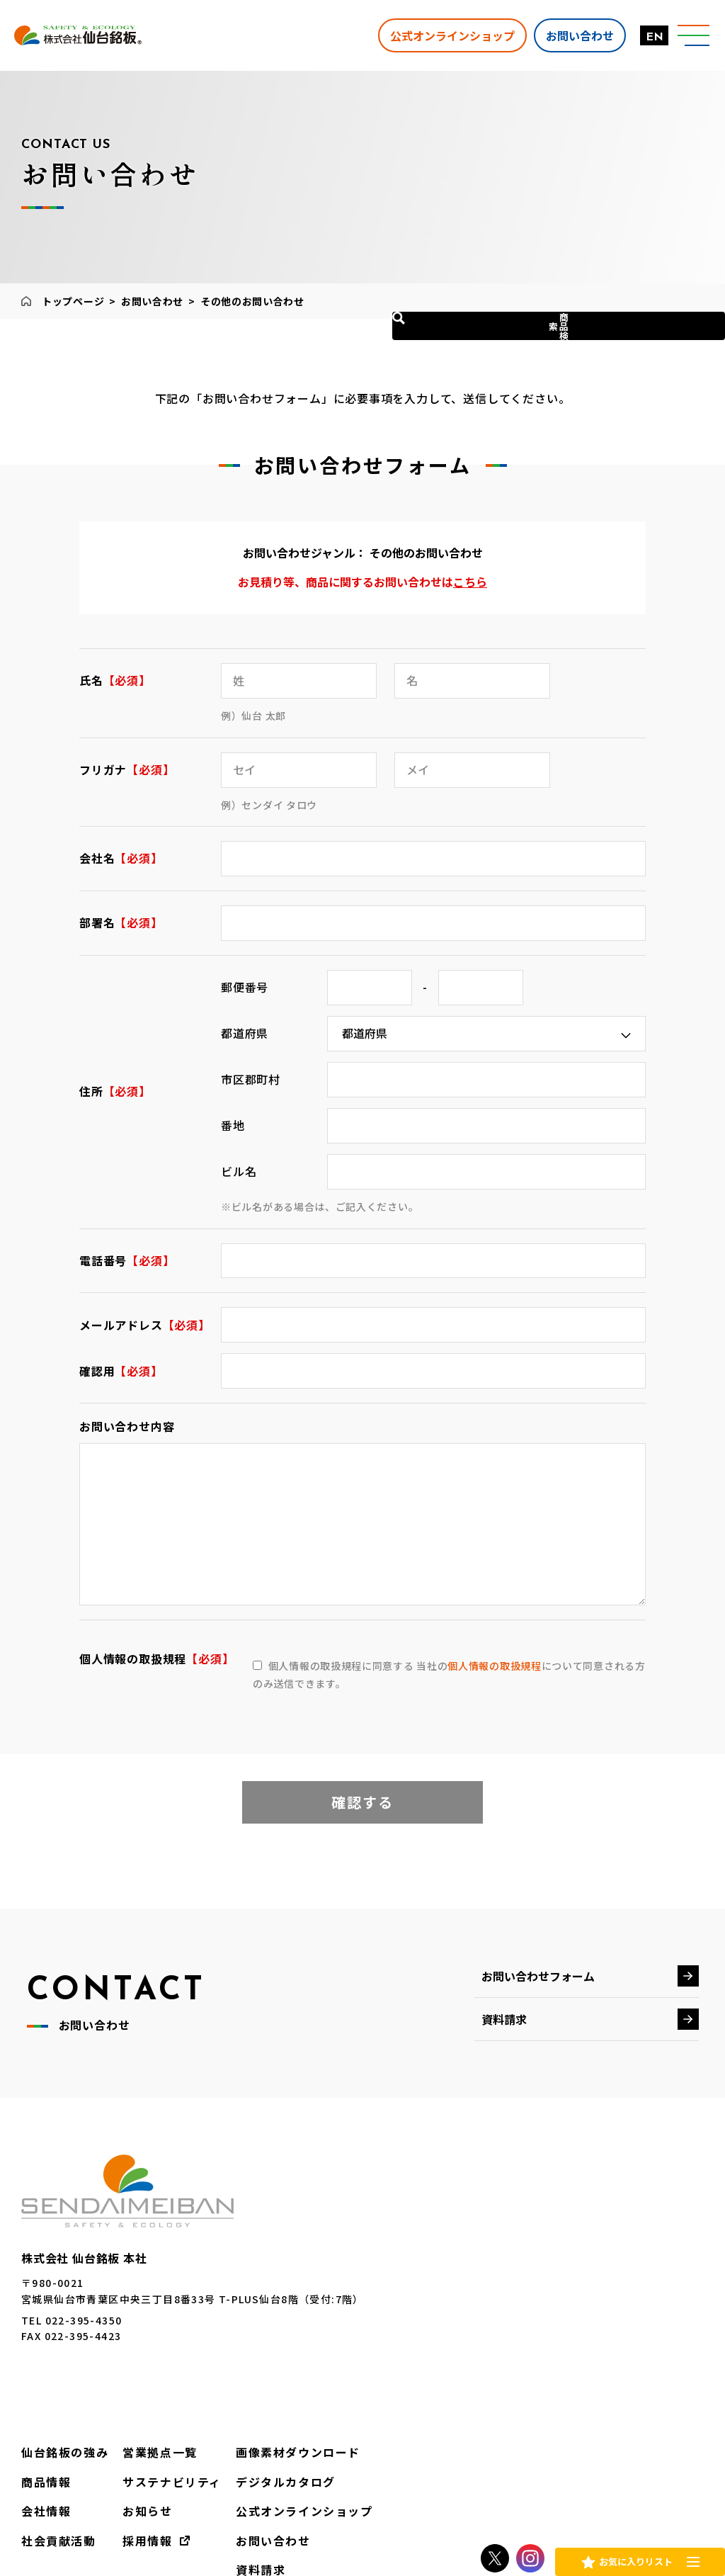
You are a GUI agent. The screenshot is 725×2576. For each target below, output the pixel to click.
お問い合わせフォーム (538, 1975)
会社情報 (415, 2287)
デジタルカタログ (627, 2259)
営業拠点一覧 (515, 2232)
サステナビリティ (526, 2259)
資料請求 (504, 2019)
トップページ (73, 301)
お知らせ (505, 2287)
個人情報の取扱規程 (494, 1666)
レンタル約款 (561, 2502)
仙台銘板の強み (431, 2232)
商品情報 (415, 2259)
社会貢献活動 (425, 2314)
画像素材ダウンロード (638, 2232)
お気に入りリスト (635, 2557)
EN (640, 37)
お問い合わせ (566, 34)
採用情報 (505, 2314)
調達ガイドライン (662, 2502)
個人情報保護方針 (460, 2502)
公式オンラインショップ (438, 34)
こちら (470, 581)
